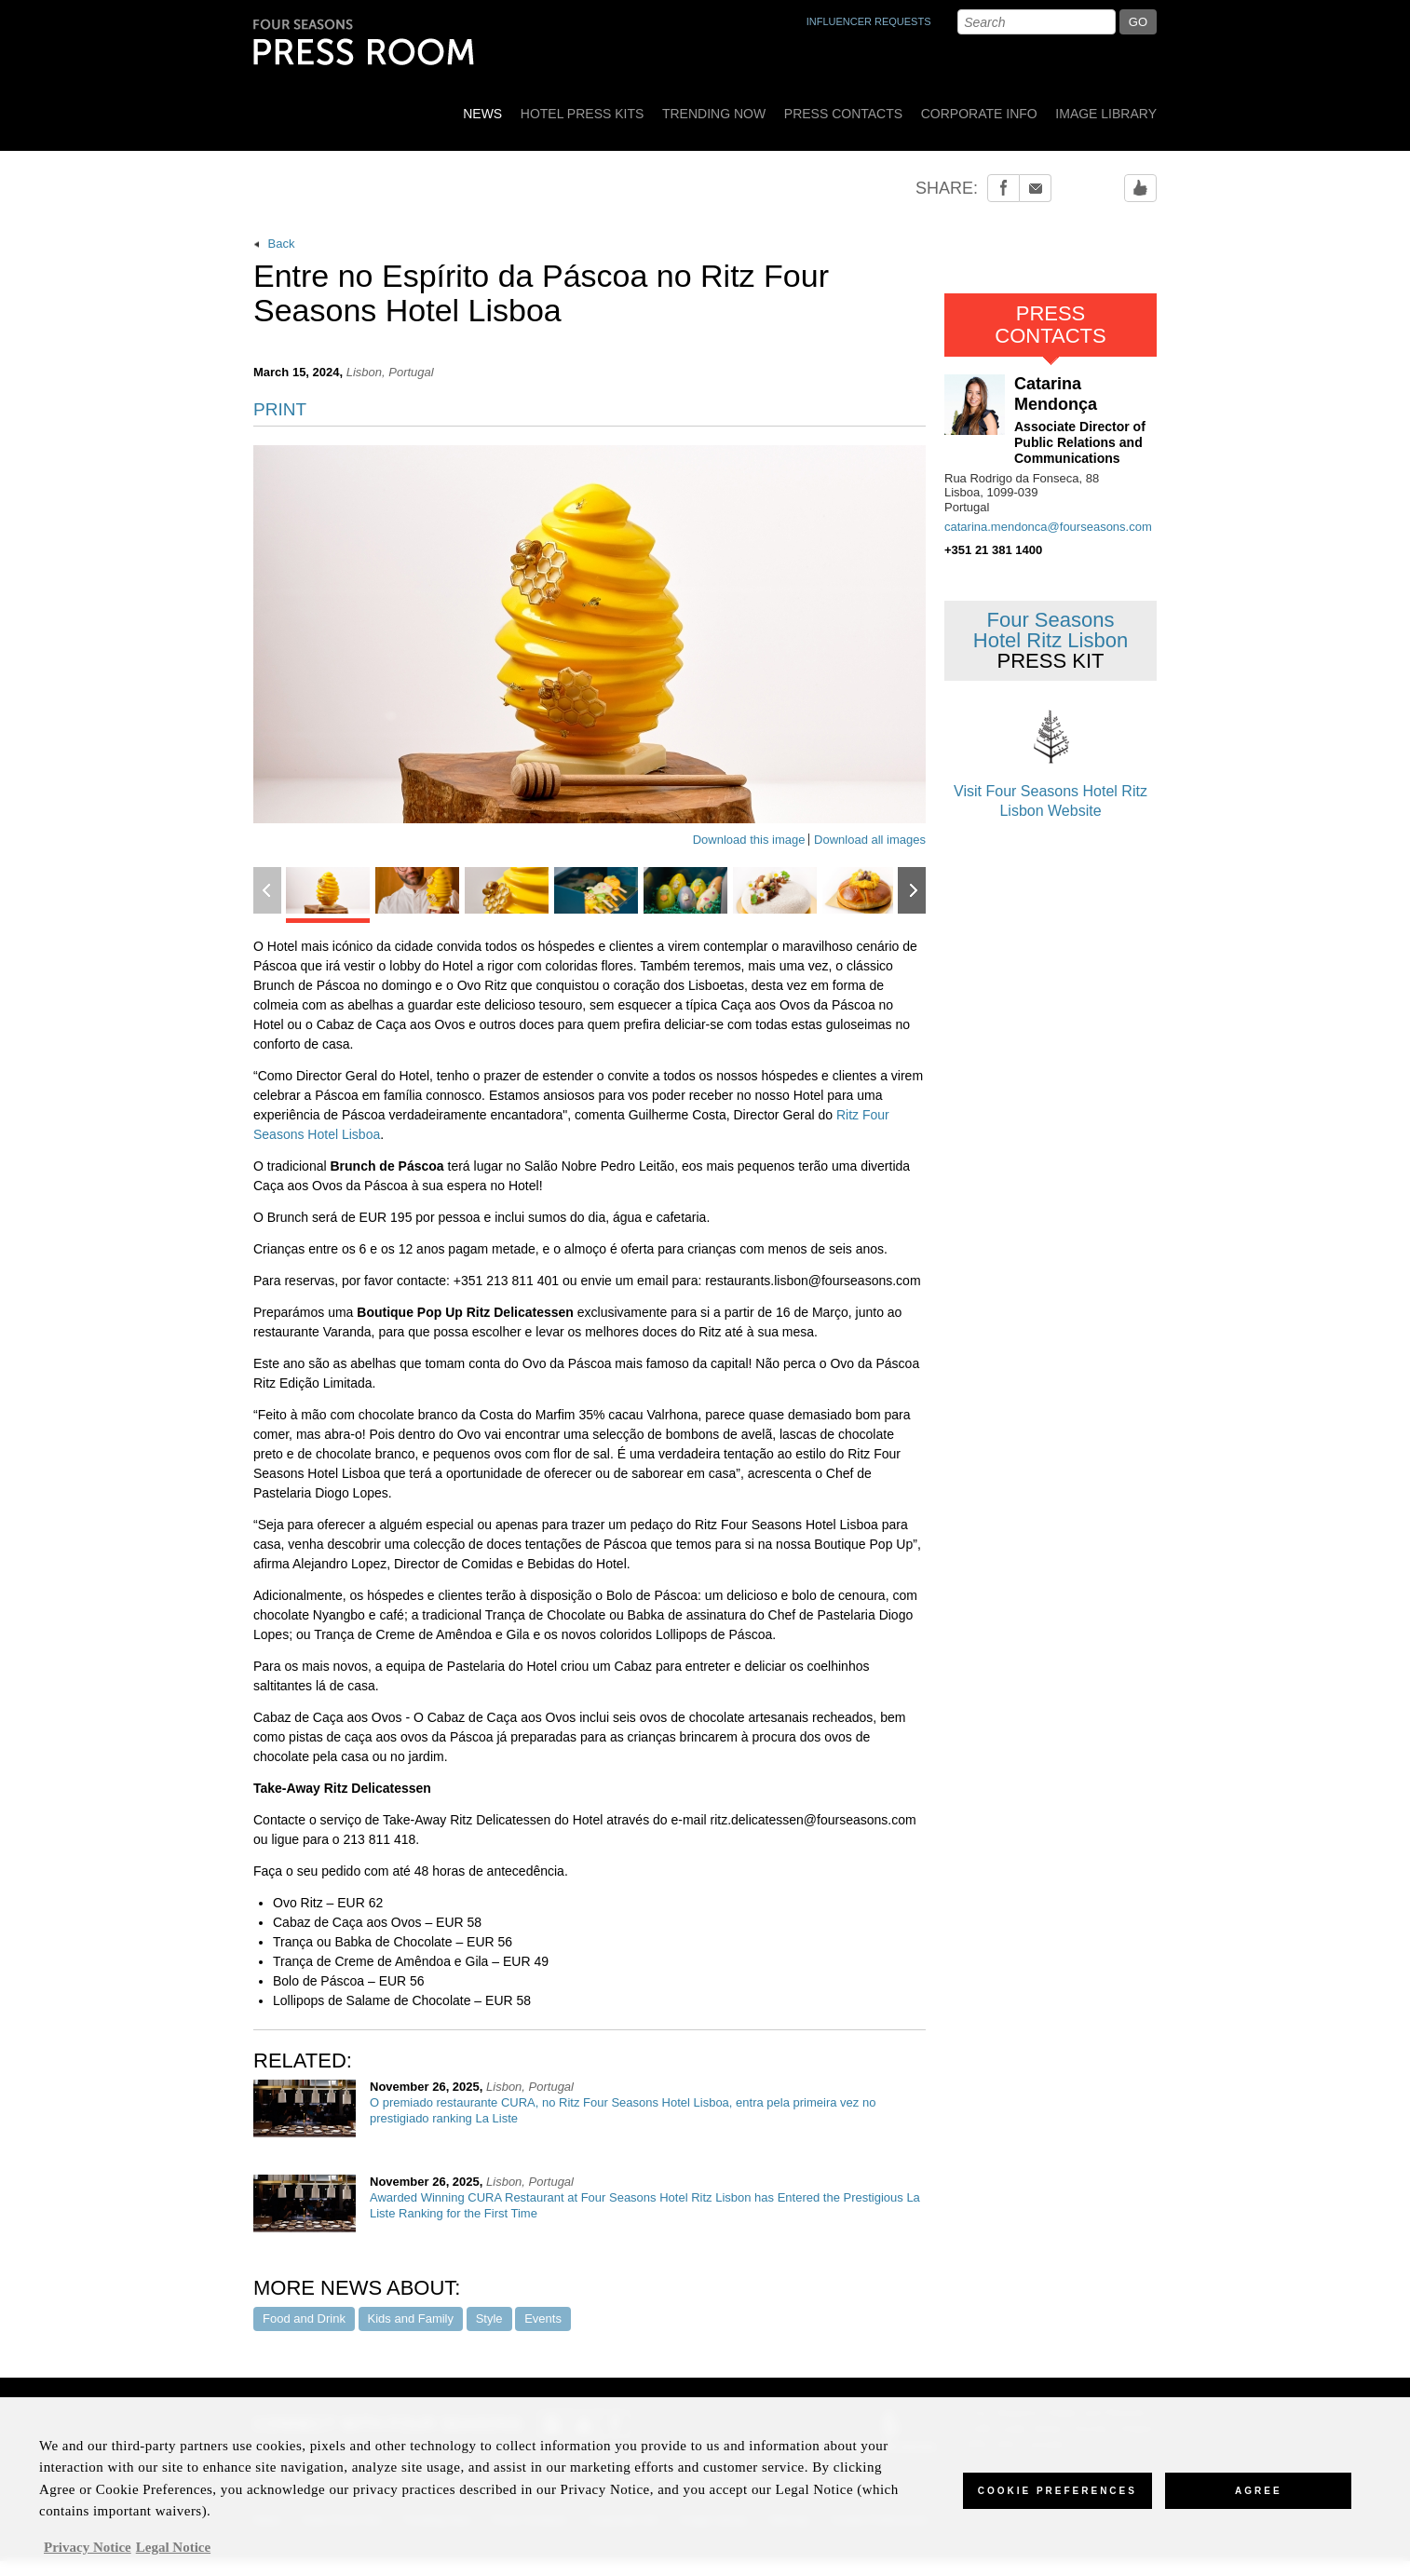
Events (543, 2318)
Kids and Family (411, 2318)
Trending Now (714, 113)
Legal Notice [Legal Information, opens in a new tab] (173, 2557)
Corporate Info (979, 113)
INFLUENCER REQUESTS (869, 21)
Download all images (870, 840)
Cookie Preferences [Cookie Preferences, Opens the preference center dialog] (1057, 2502)
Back (274, 244)
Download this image (749, 840)
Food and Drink (304, 2318)
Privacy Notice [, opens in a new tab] (87, 2557)
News (482, 113)
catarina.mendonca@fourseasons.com (1048, 527)
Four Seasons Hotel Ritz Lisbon (1050, 640)
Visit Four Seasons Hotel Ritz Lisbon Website (1050, 759)
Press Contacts (843, 113)
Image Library (1106, 113)
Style (489, 2318)
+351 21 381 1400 (993, 550)
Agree (1258, 2502)
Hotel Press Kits (582, 113)
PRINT (279, 409)
